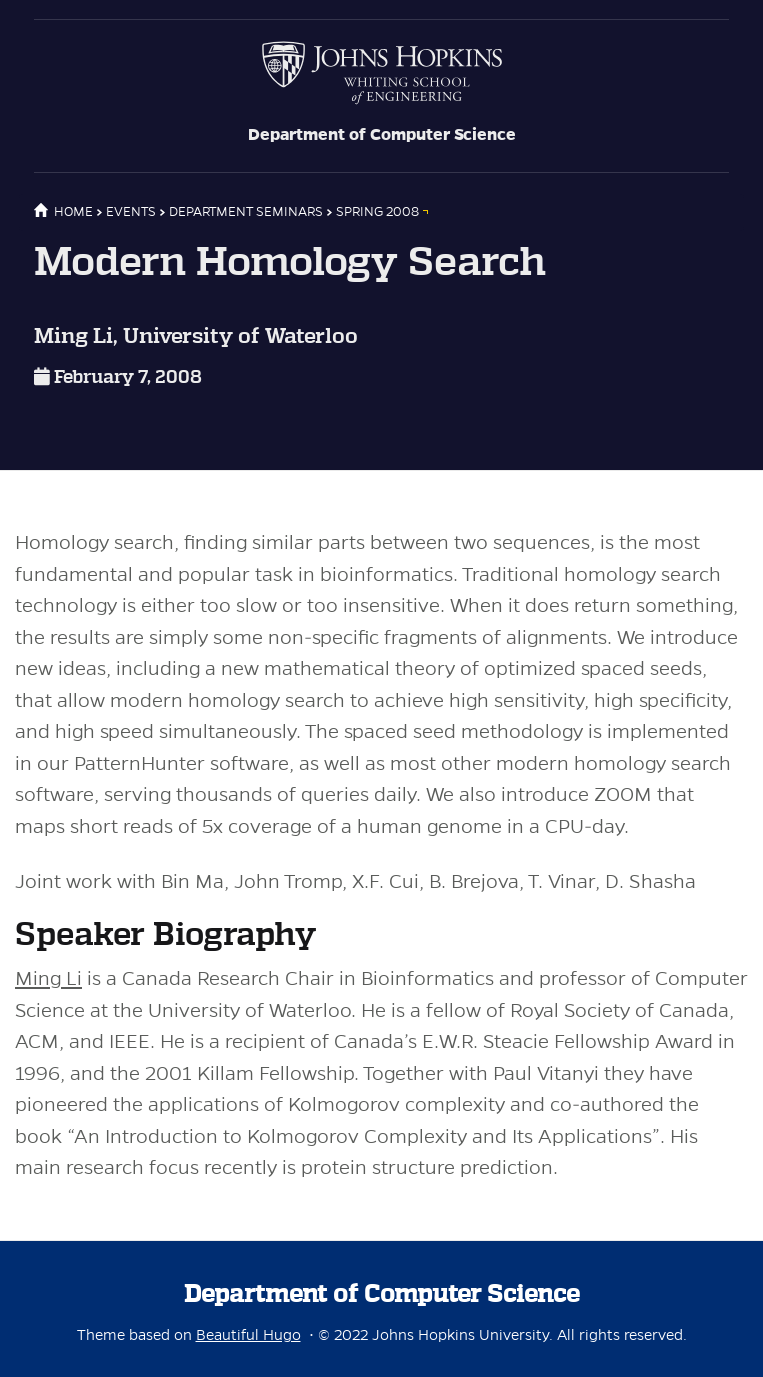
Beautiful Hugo (248, 1335)
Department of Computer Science (382, 135)
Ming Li (48, 978)
